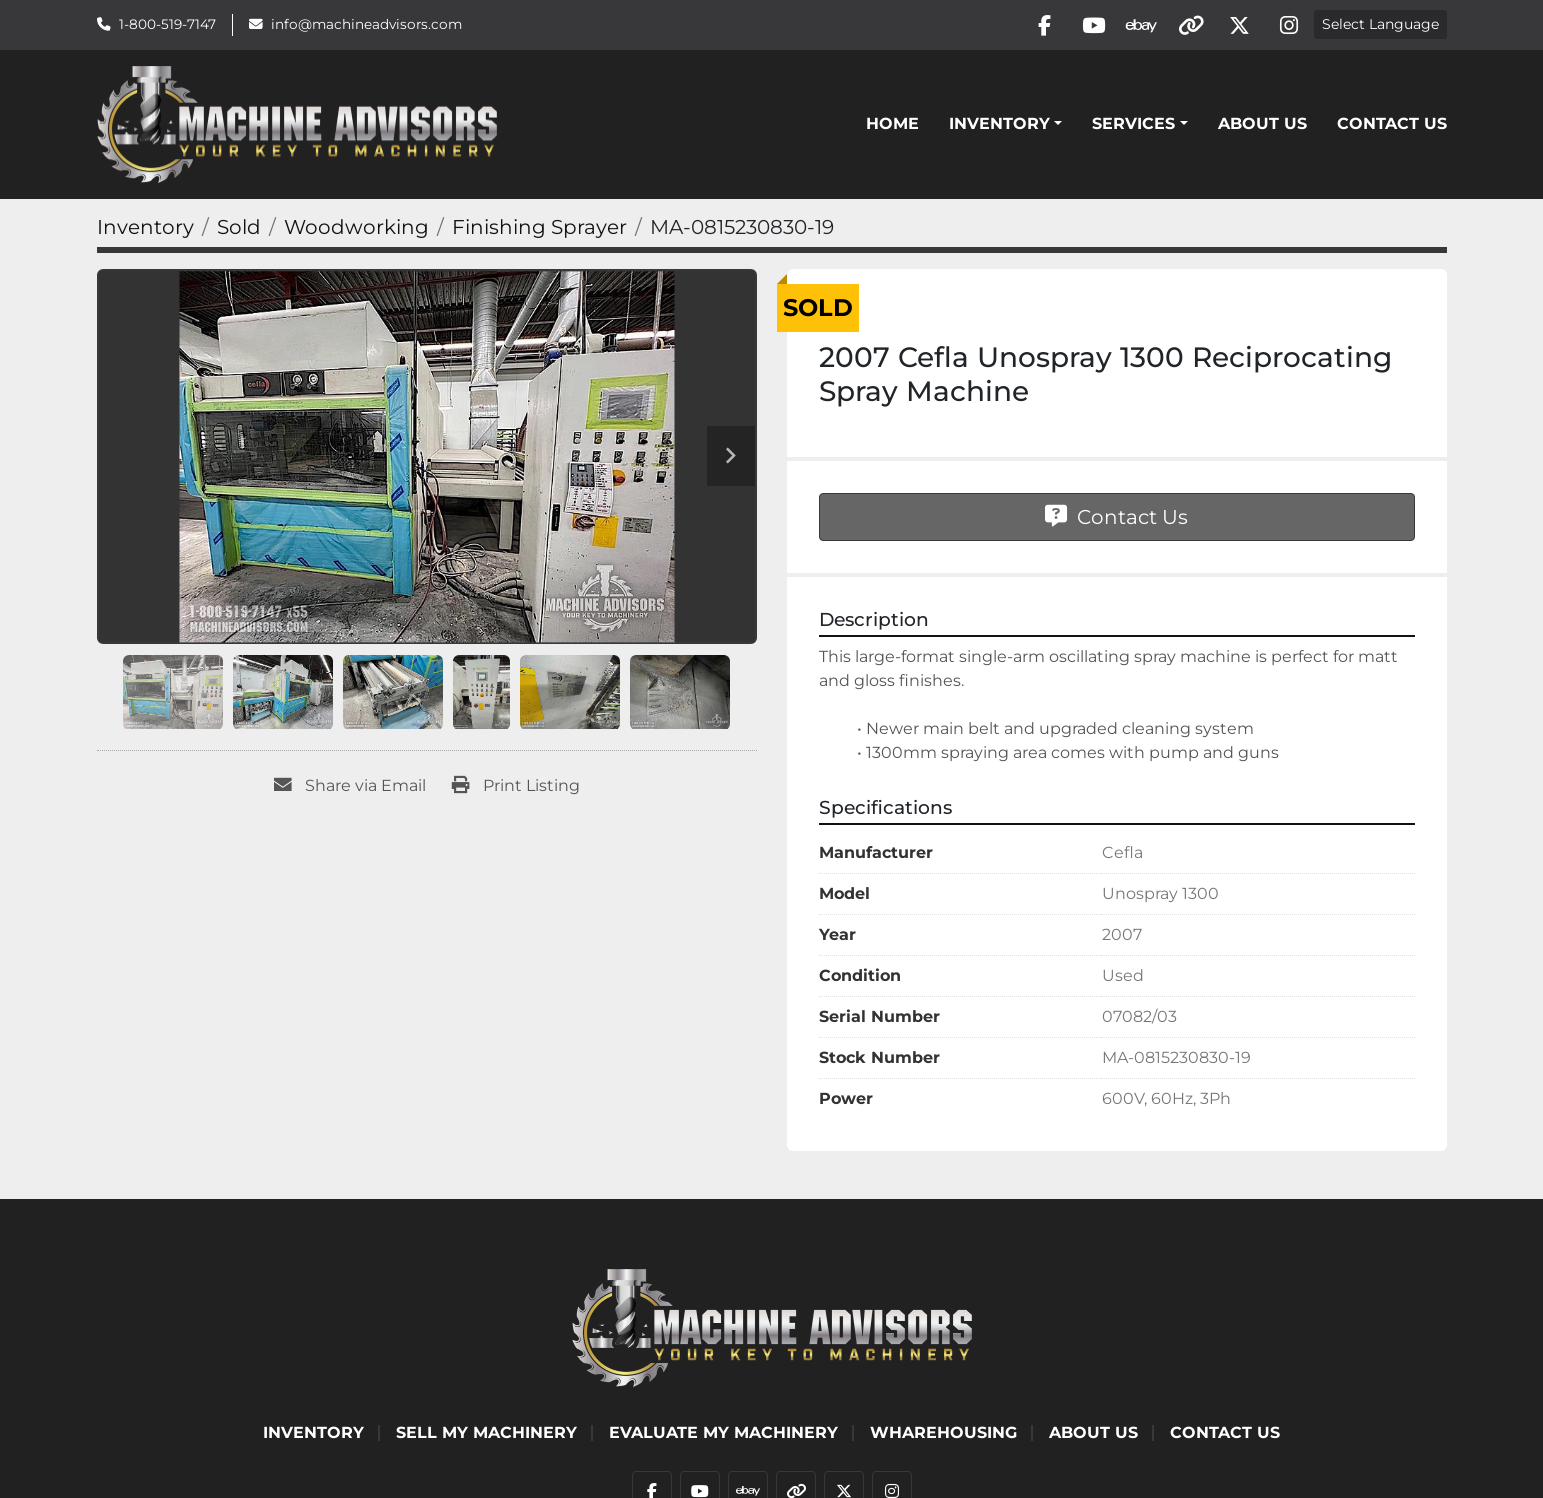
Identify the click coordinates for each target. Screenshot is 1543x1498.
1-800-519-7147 (167, 25)
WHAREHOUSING (943, 1434)
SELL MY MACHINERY (486, 1434)
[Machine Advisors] (772, 1328)
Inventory (999, 125)
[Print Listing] (516, 789)
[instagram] (1288, 26)
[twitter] (1237, 26)
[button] (1005, 126)
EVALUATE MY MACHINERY (723, 1434)
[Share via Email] (350, 789)
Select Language (1380, 26)
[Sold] (239, 230)
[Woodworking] (356, 230)
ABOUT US (1262, 125)
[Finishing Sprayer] (539, 230)
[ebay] (1135, 26)
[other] (1186, 26)
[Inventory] (145, 230)
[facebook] (1033, 26)
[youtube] (1084, 26)
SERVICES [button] (1133, 125)
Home (892, 125)
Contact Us (1392, 125)
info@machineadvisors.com (366, 25)
